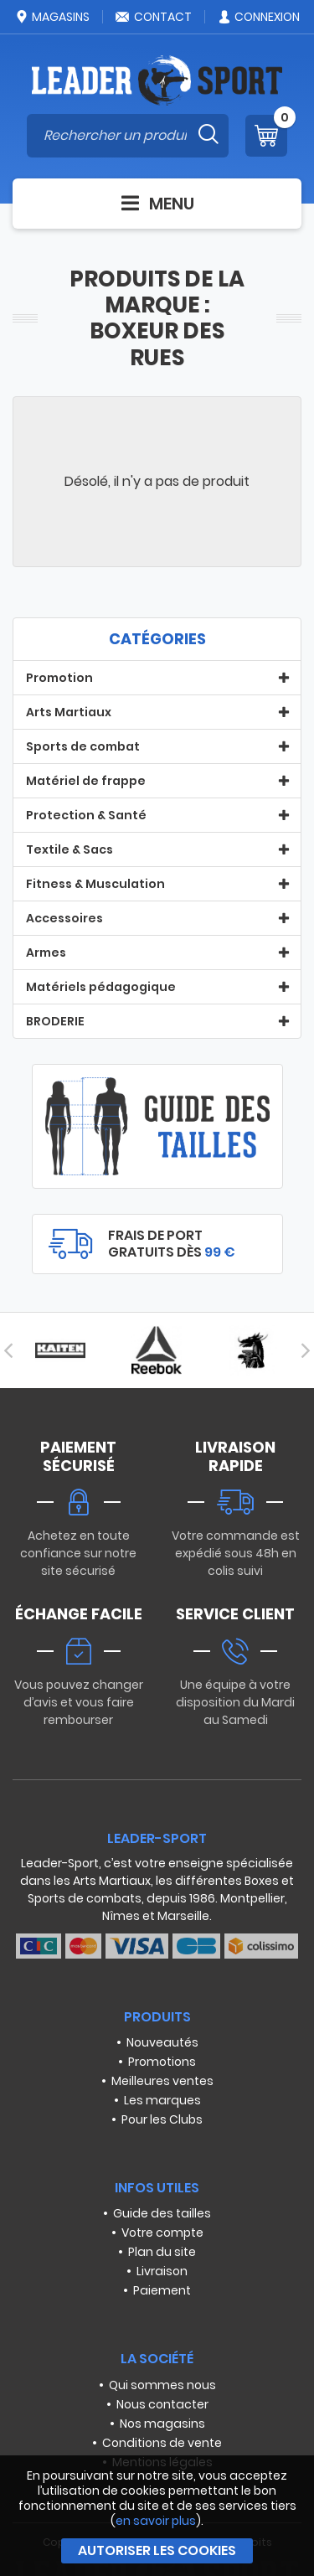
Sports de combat (83, 746)
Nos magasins (162, 2423)
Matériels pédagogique (101, 986)
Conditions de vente (162, 2442)
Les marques (162, 2100)
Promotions (162, 2061)
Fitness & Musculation (95, 883)
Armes (46, 952)
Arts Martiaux (68, 712)
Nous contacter (162, 2404)
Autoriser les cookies (157, 2550)
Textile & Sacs (69, 849)
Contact (153, 16)
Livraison (162, 2271)
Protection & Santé (86, 815)
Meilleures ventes (162, 2081)
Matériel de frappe (86, 780)
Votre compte (162, 2232)
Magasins (52, 16)
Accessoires (64, 918)
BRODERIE (55, 1021)
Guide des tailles (162, 2213)
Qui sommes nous (162, 2385)
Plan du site (162, 2251)
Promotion (59, 677)
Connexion (258, 16)
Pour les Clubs (162, 2119)
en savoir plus (156, 2520)
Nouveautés (162, 2042)
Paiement (162, 2290)
